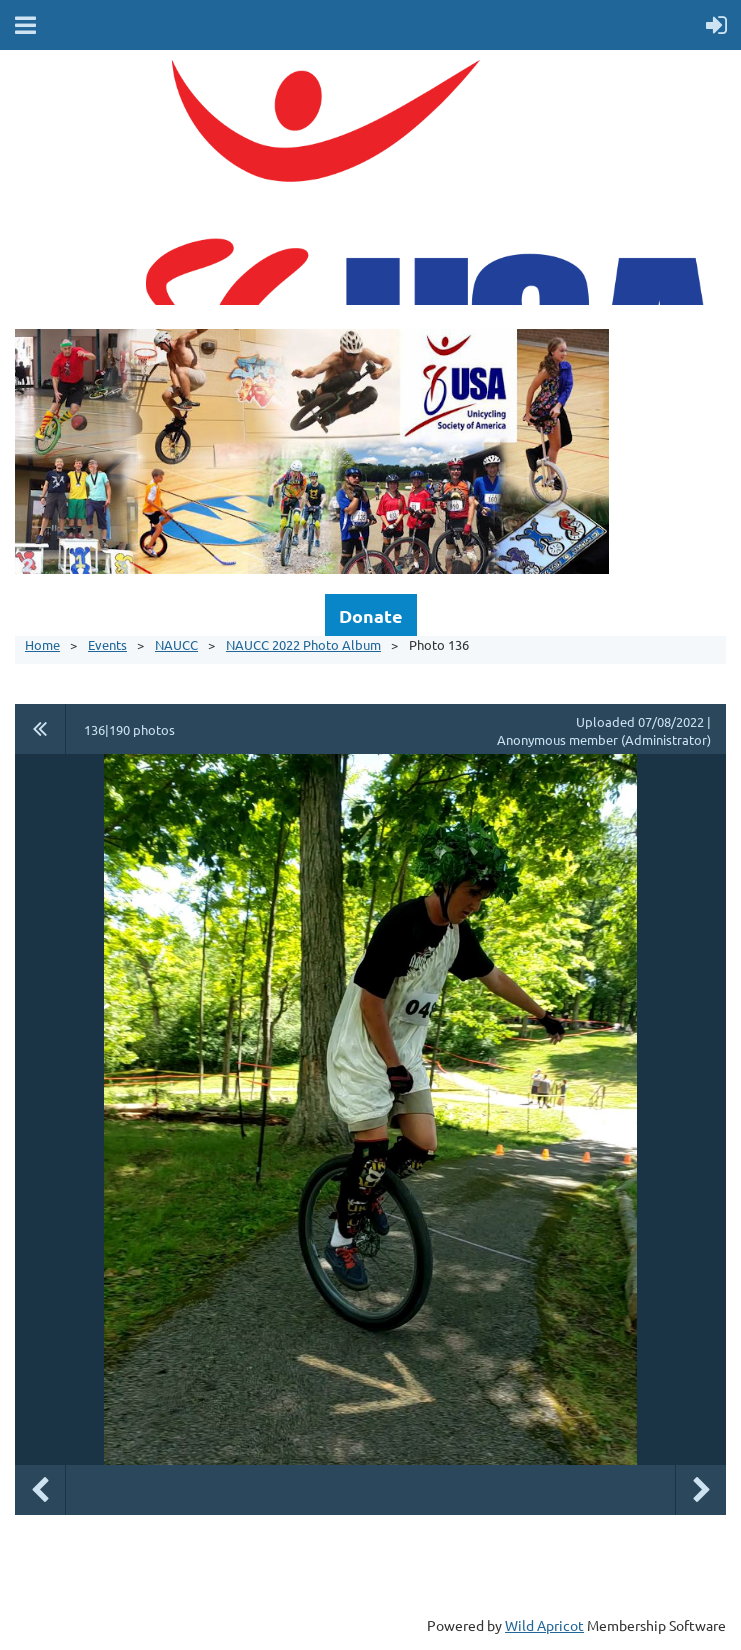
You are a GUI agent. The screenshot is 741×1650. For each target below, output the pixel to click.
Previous (40, 1490)
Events (107, 644)
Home (42, 644)
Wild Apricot (544, 1625)
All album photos (40, 729)
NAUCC (176, 644)
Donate (371, 615)
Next (701, 1490)
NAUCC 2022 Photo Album (303, 644)
